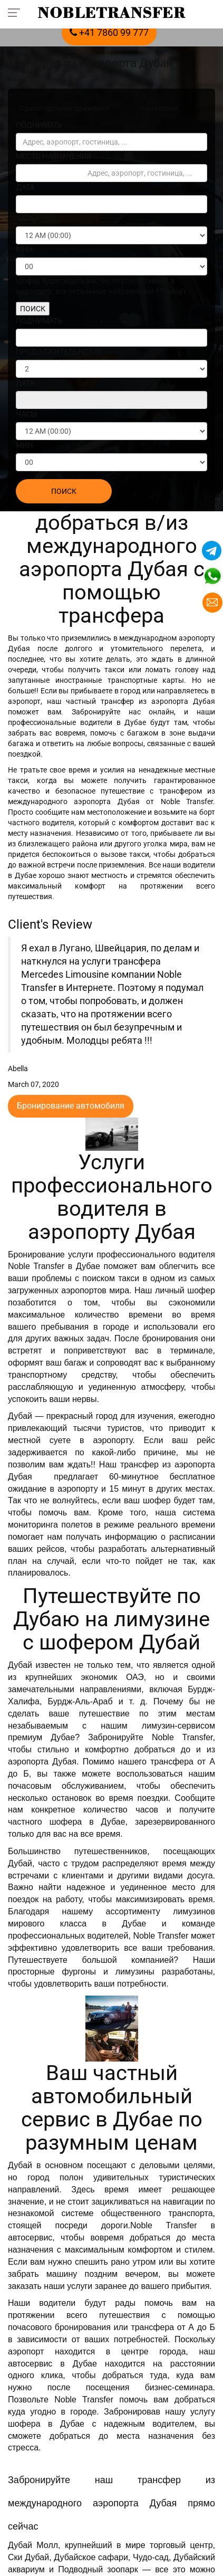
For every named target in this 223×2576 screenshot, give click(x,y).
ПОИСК (32, 308)
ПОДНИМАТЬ (39, 125)
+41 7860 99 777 (109, 32)
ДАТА (25, 187)
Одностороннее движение (64, 108)
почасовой (159, 108)
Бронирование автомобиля (70, 1106)
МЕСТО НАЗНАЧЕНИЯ (53, 156)
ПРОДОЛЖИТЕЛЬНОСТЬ (59, 352)
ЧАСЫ (26, 218)
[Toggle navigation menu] (17, 12)
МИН (24, 249)
